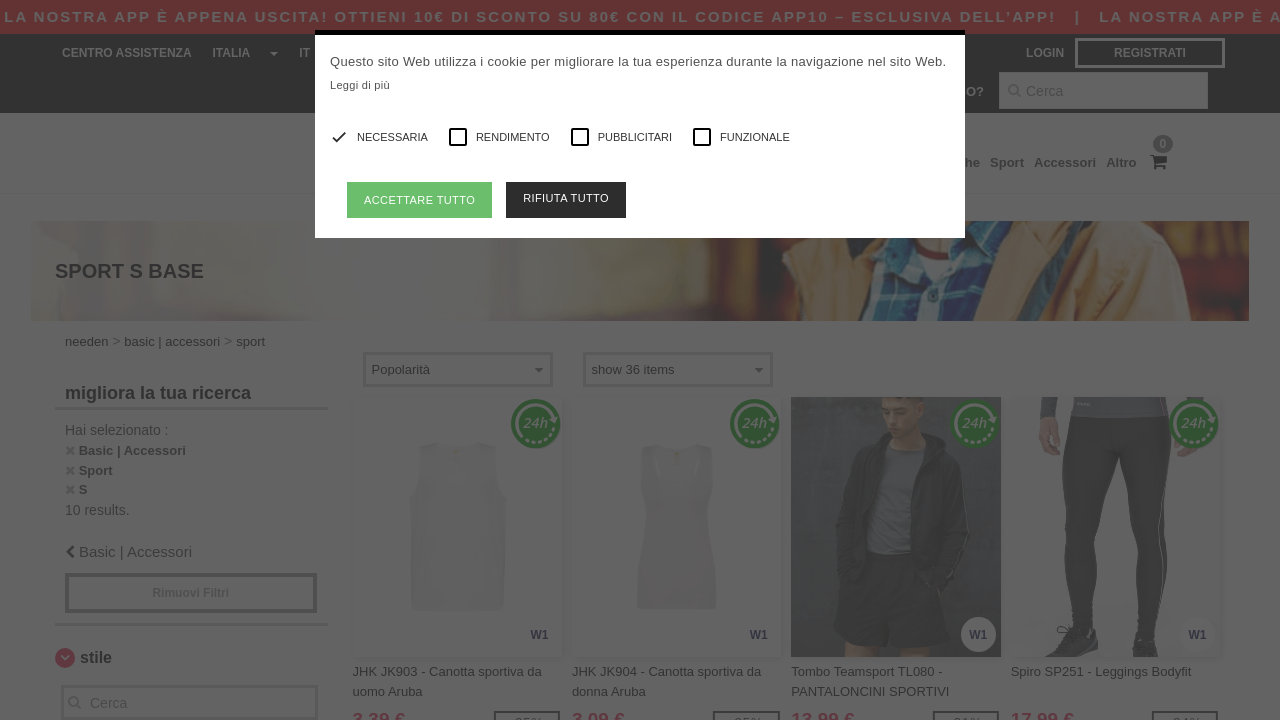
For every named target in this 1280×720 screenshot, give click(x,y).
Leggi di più (360, 85)
